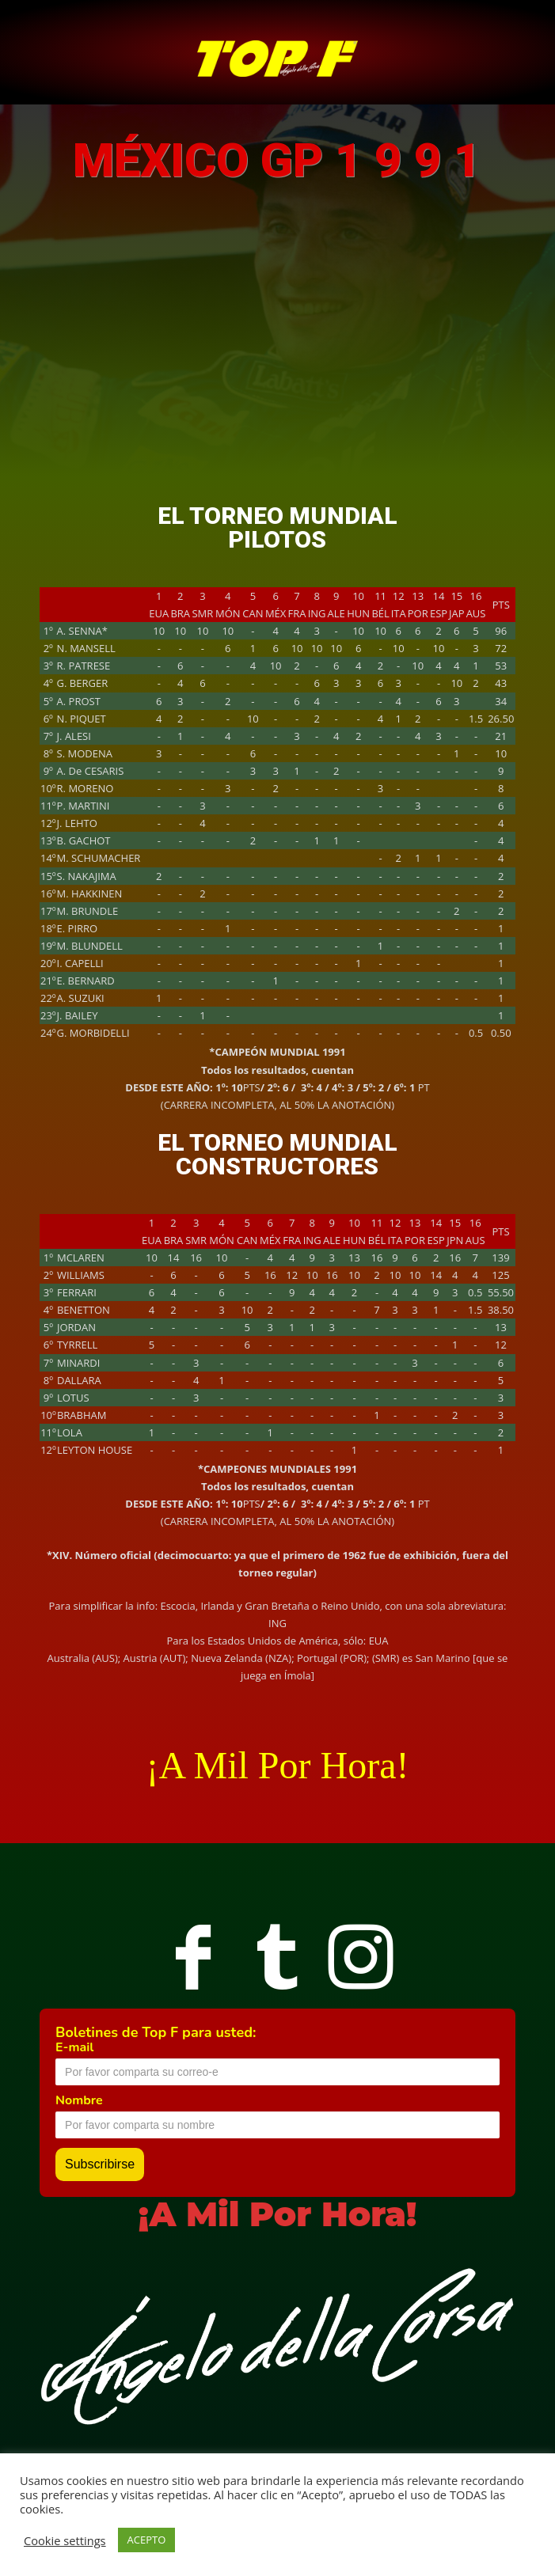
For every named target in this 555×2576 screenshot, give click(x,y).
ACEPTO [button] (146, 2539)
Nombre (79, 2100)
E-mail (74, 2047)
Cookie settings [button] (65, 2540)
